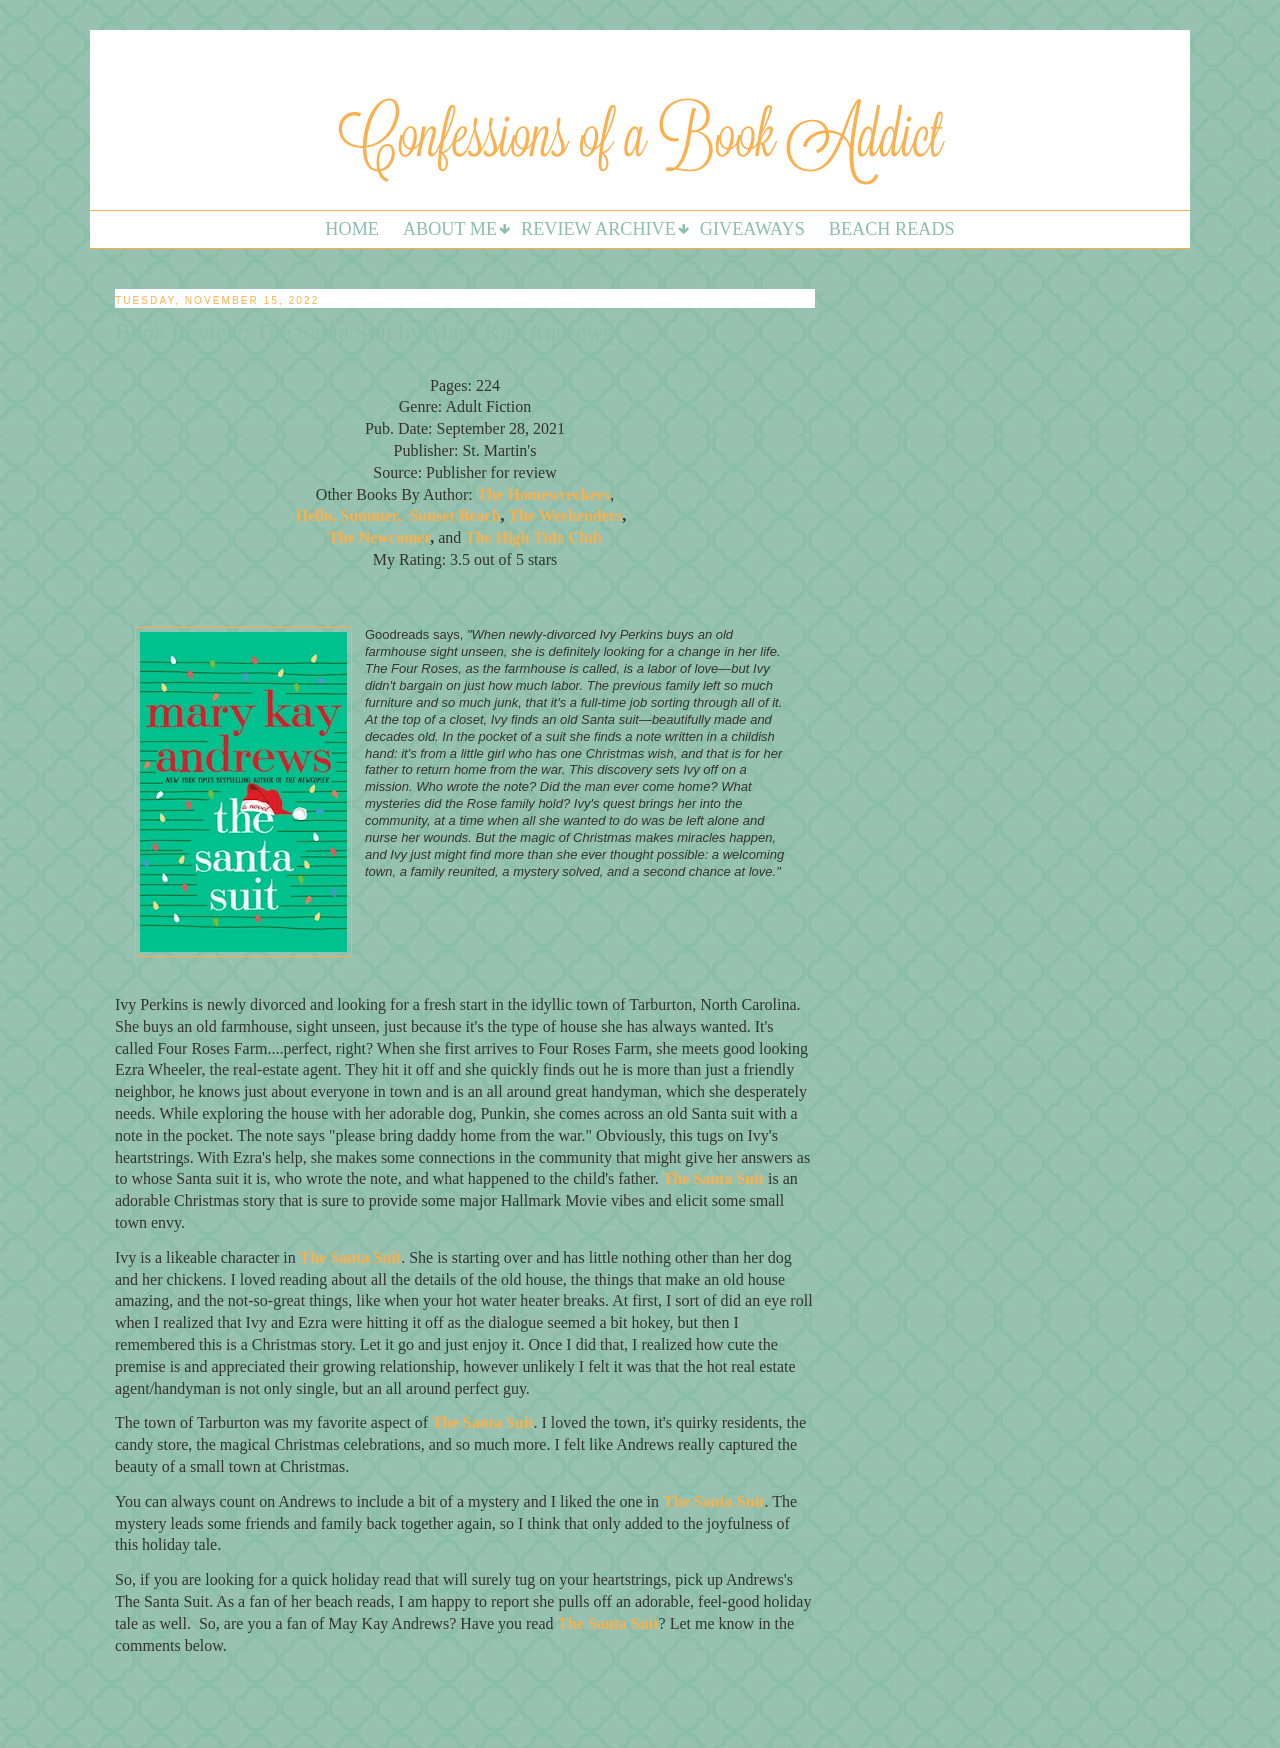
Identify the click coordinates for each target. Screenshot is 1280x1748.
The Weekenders (565, 515)
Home (352, 229)
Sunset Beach (454, 515)
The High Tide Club (533, 537)
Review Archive (598, 229)
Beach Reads (892, 229)
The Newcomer (379, 537)
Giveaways (752, 229)
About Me (450, 229)
